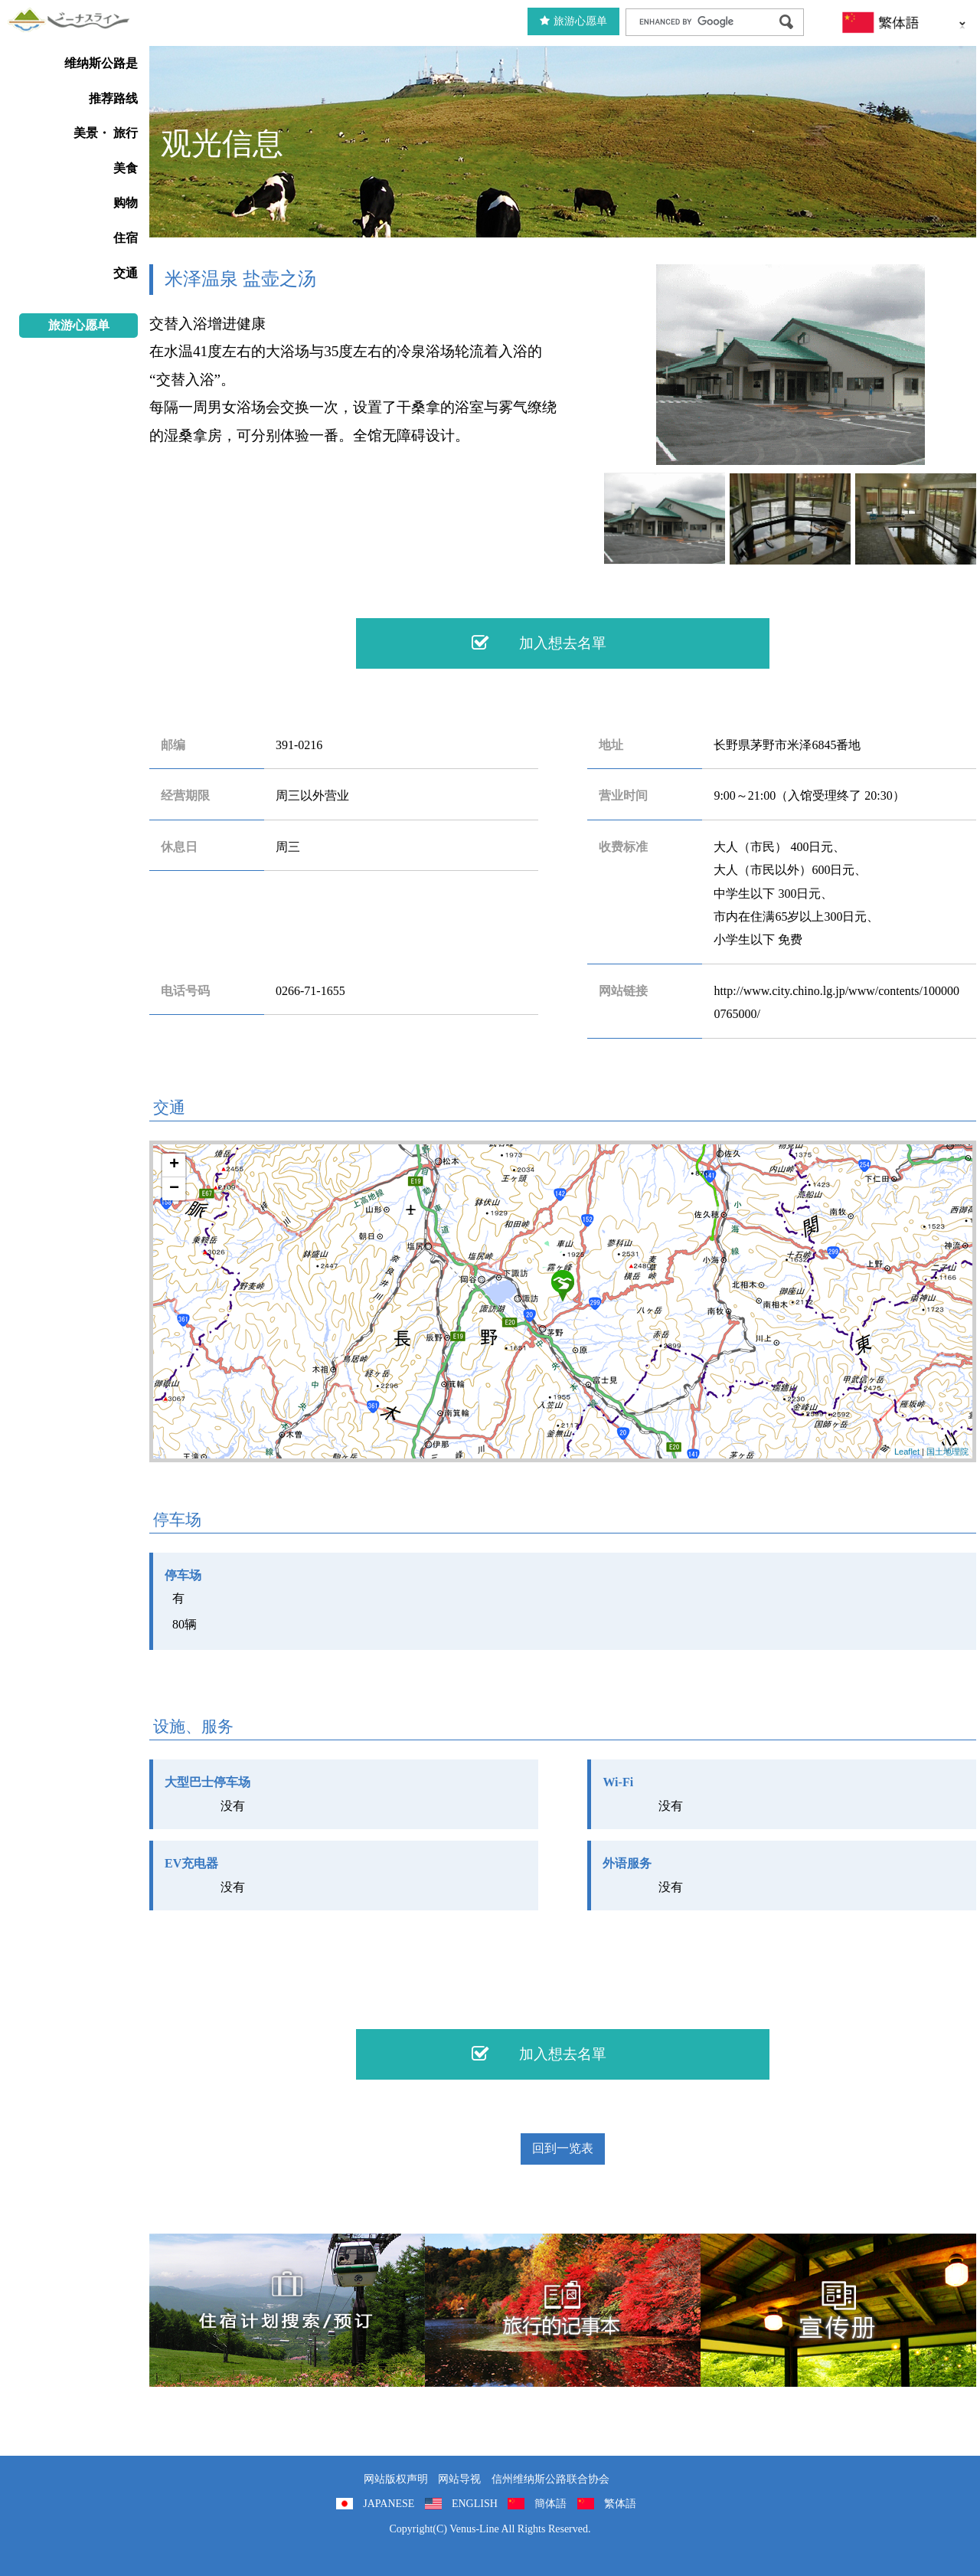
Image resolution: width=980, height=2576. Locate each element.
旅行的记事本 (563, 2310)
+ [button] (174, 1165)
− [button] (174, 1188)
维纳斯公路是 (101, 63)
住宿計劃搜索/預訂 (287, 2310)
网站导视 (459, 2479)
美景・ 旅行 (106, 132)
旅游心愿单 (573, 21)
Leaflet (907, 1451)
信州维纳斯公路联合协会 (550, 2479)
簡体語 (550, 2503)
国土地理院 (947, 1451)
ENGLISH (475, 2503)
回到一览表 (562, 2148)
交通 (125, 273)
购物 (125, 202)
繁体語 (620, 2503)
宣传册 (838, 2310)
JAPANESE (388, 2503)
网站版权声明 (396, 2479)
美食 (125, 168)
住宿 (125, 237)
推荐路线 (113, 98)
